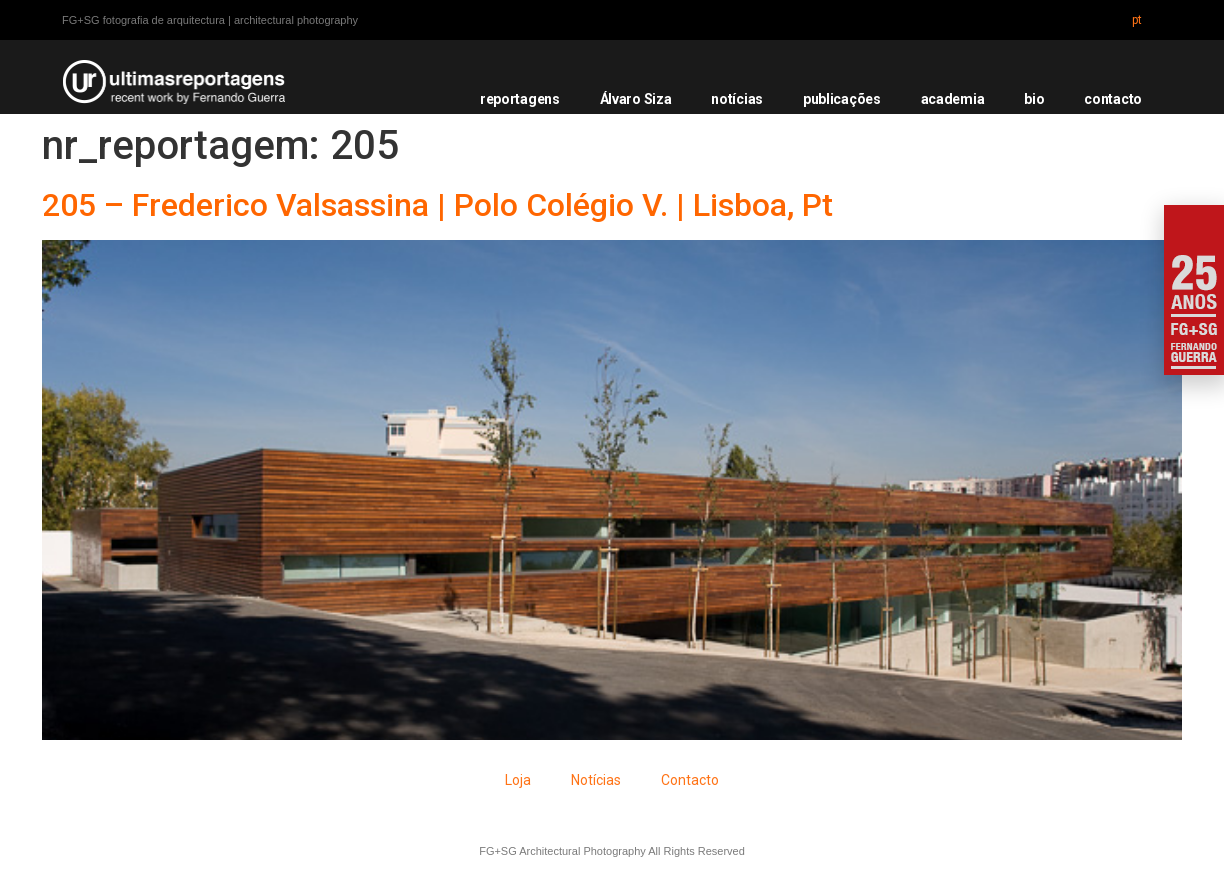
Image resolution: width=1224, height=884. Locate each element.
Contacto (690, 780)
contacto (1113, 99)
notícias (737, 99)
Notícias (596, 780)
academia (953, 99)
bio (1034, 99)
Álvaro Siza (636, 99)
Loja (518, 780)
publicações (842, 99)
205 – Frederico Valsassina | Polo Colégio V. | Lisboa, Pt (437, 205)
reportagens (520, 99)
